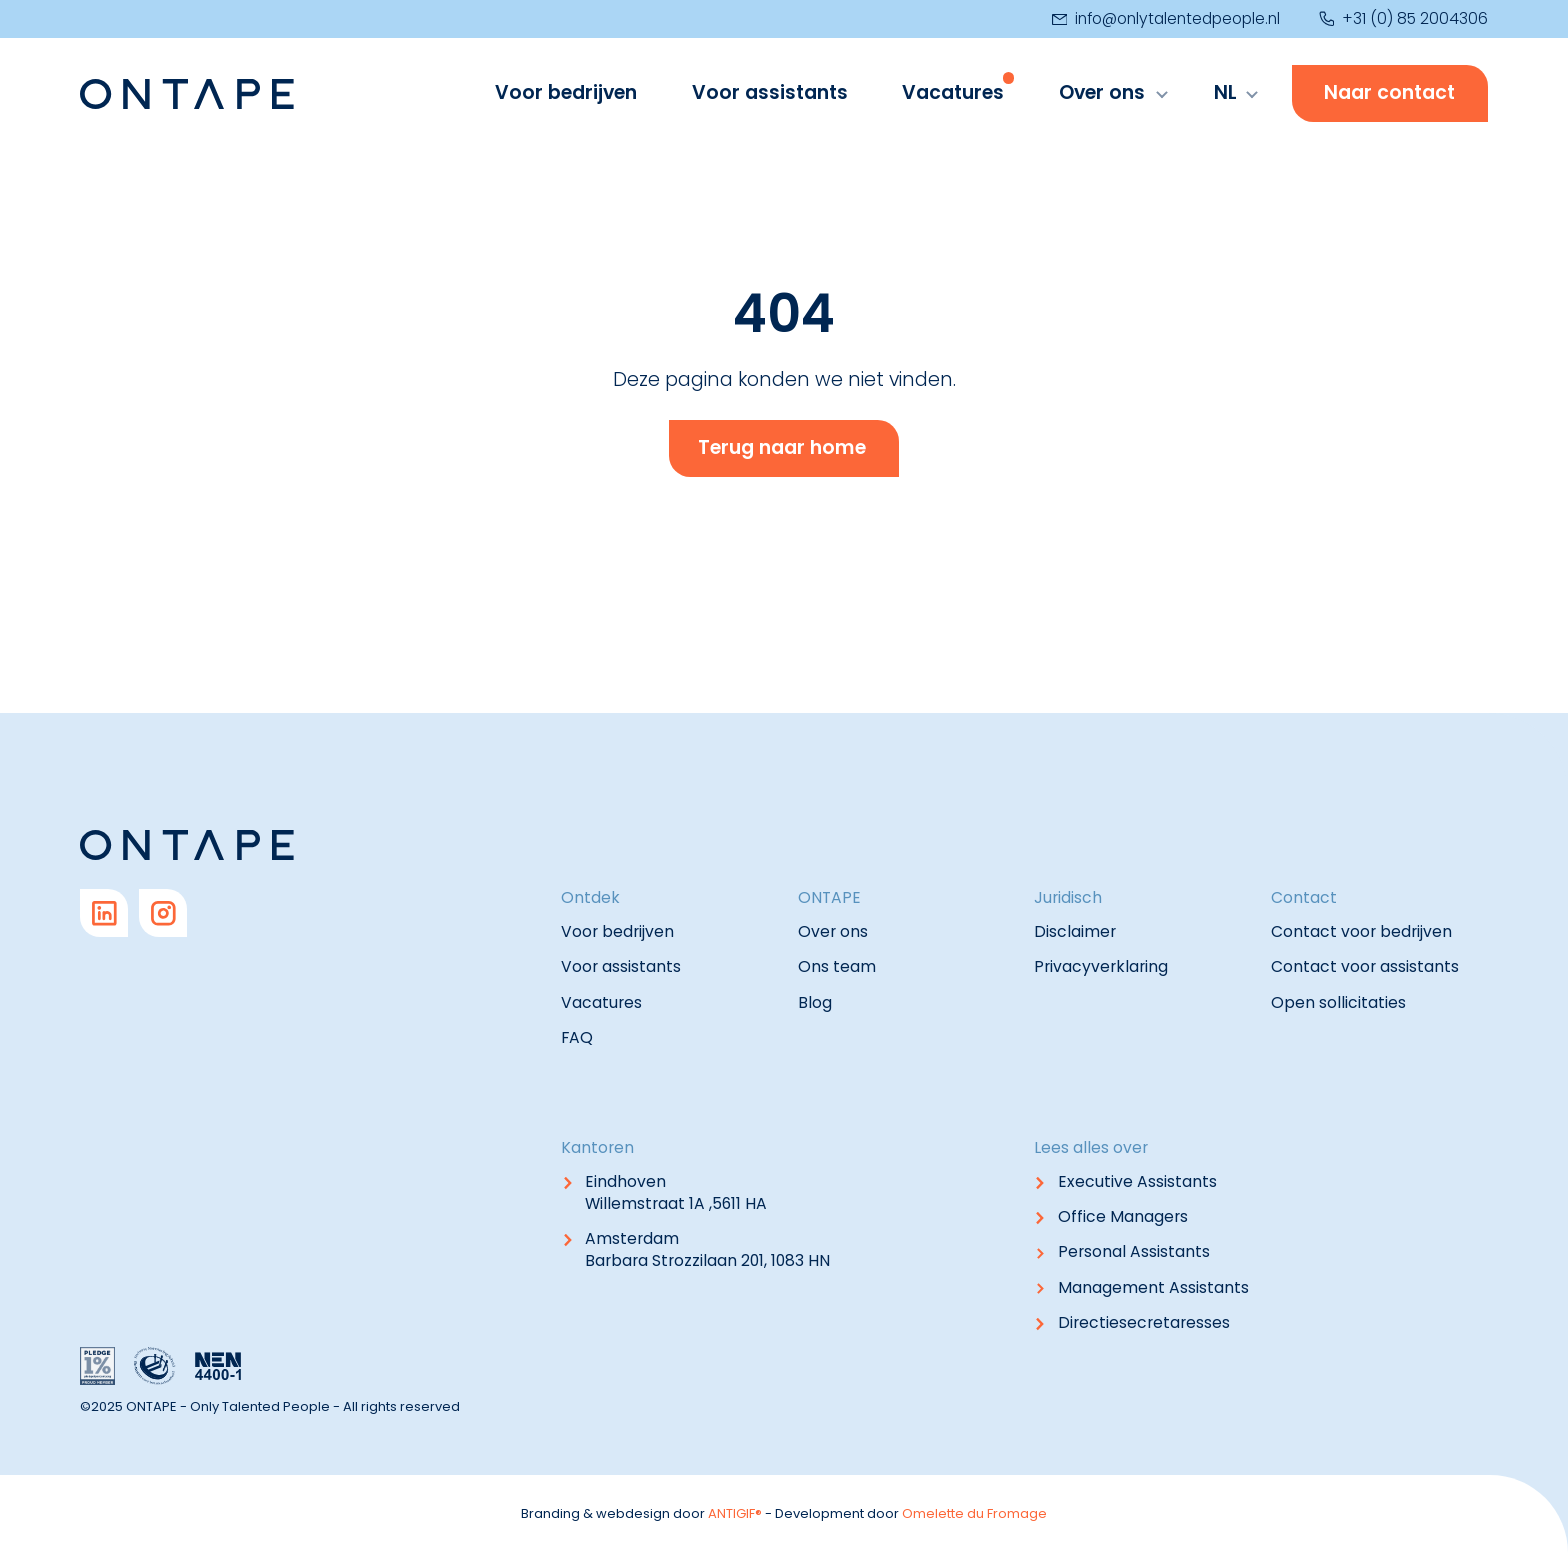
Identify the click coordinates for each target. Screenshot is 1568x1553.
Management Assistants (1153, 1287)
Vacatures (953, 92)
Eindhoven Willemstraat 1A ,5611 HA (676, 1192)
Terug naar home (782, 447)
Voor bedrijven (566, 92)
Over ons (1102, 92)
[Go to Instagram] (163, 913)
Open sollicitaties (1338, 1002)
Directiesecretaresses (1144, 1322)
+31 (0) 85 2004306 (1404, 18)
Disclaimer (1075, 931)
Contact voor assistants (1365, 966)
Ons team (837, 966)
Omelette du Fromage (974, 1513)
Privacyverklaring (1101, 966)
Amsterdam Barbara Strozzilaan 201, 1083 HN (707, 1249)
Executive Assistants (1137, 1181)
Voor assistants (770, 92)
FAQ (577, 1037)
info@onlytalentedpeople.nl (1166, 18)
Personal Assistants (1134, 1251)
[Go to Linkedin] (104, 913)
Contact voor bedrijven (1361, 931)
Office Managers (1123, 1216)
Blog (815, 1002)
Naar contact (1389, 92)
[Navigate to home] (187, 94)
